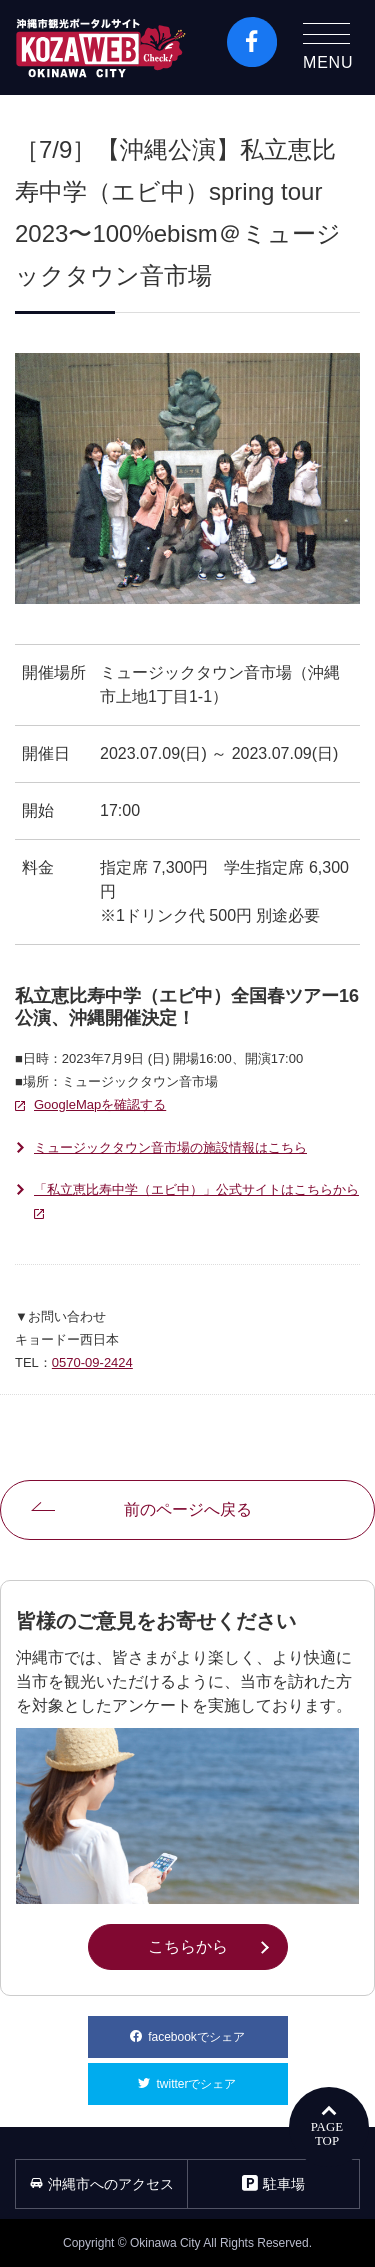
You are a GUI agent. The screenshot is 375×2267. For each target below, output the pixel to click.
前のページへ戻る (188, 1509)
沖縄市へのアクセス (102, 2184)
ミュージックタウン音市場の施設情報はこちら (170, 1147)
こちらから (217, 1945)
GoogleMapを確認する (100, 1104)
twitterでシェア (221, 2077)
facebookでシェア (217, 2030)
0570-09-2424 (92, 1362)
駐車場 (273, 2183)
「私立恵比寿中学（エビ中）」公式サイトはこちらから (196, 1203)
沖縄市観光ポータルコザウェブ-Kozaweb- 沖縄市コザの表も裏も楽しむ (101, 47)
